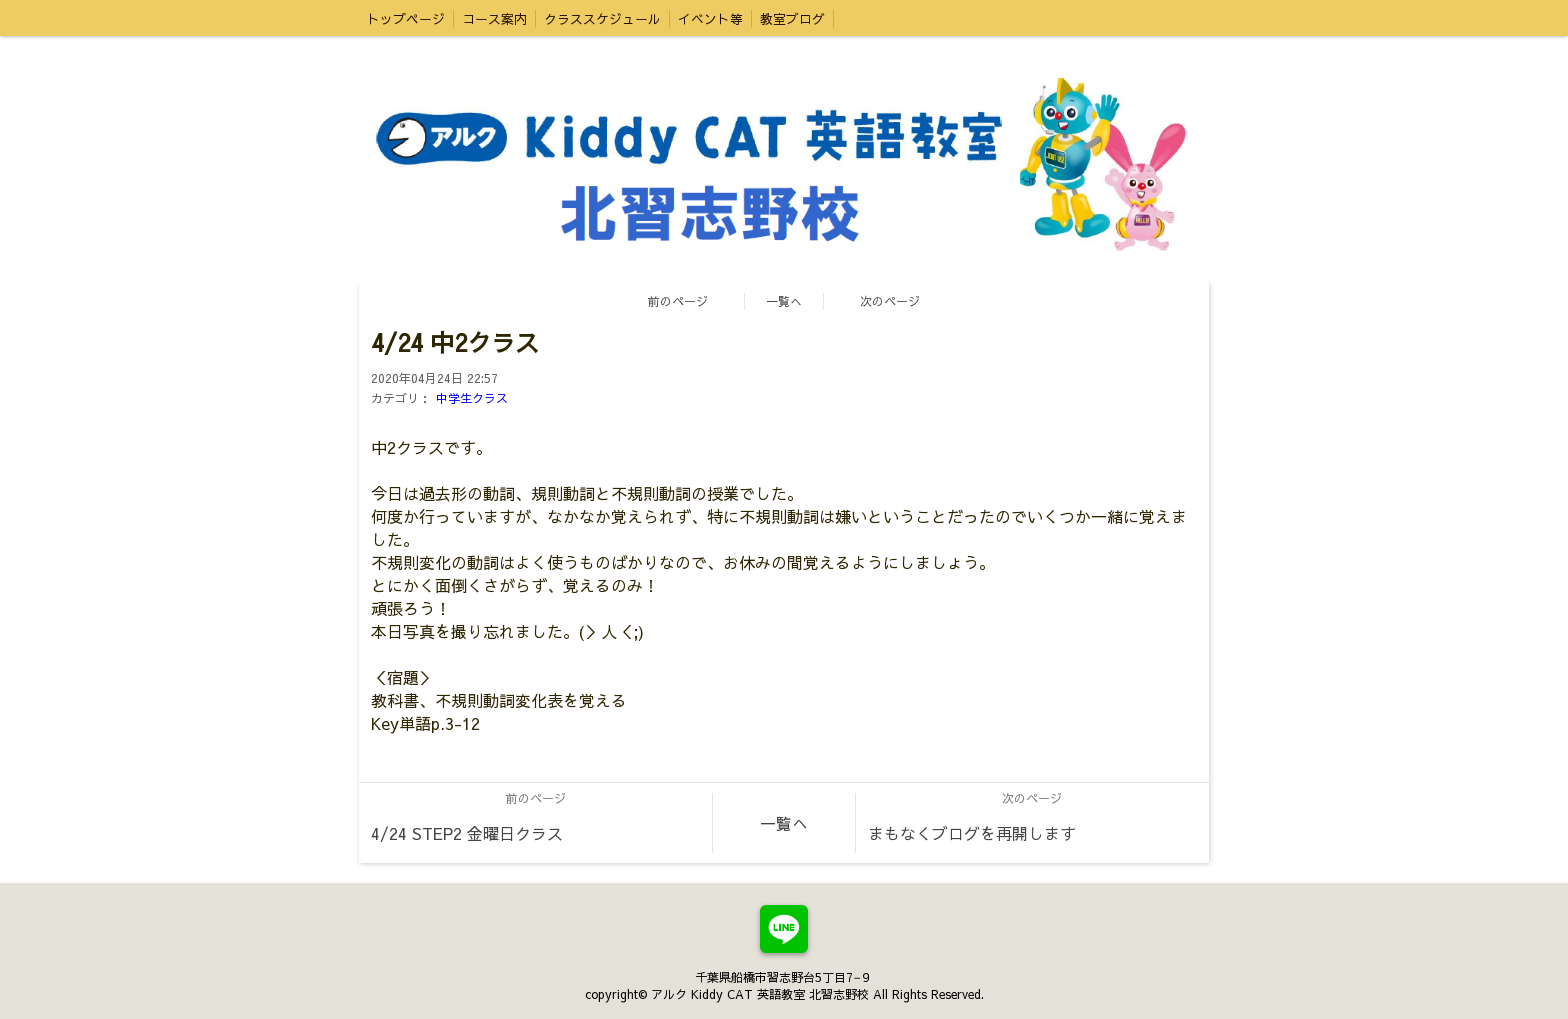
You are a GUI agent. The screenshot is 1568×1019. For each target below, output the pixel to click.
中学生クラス (472, 398)
